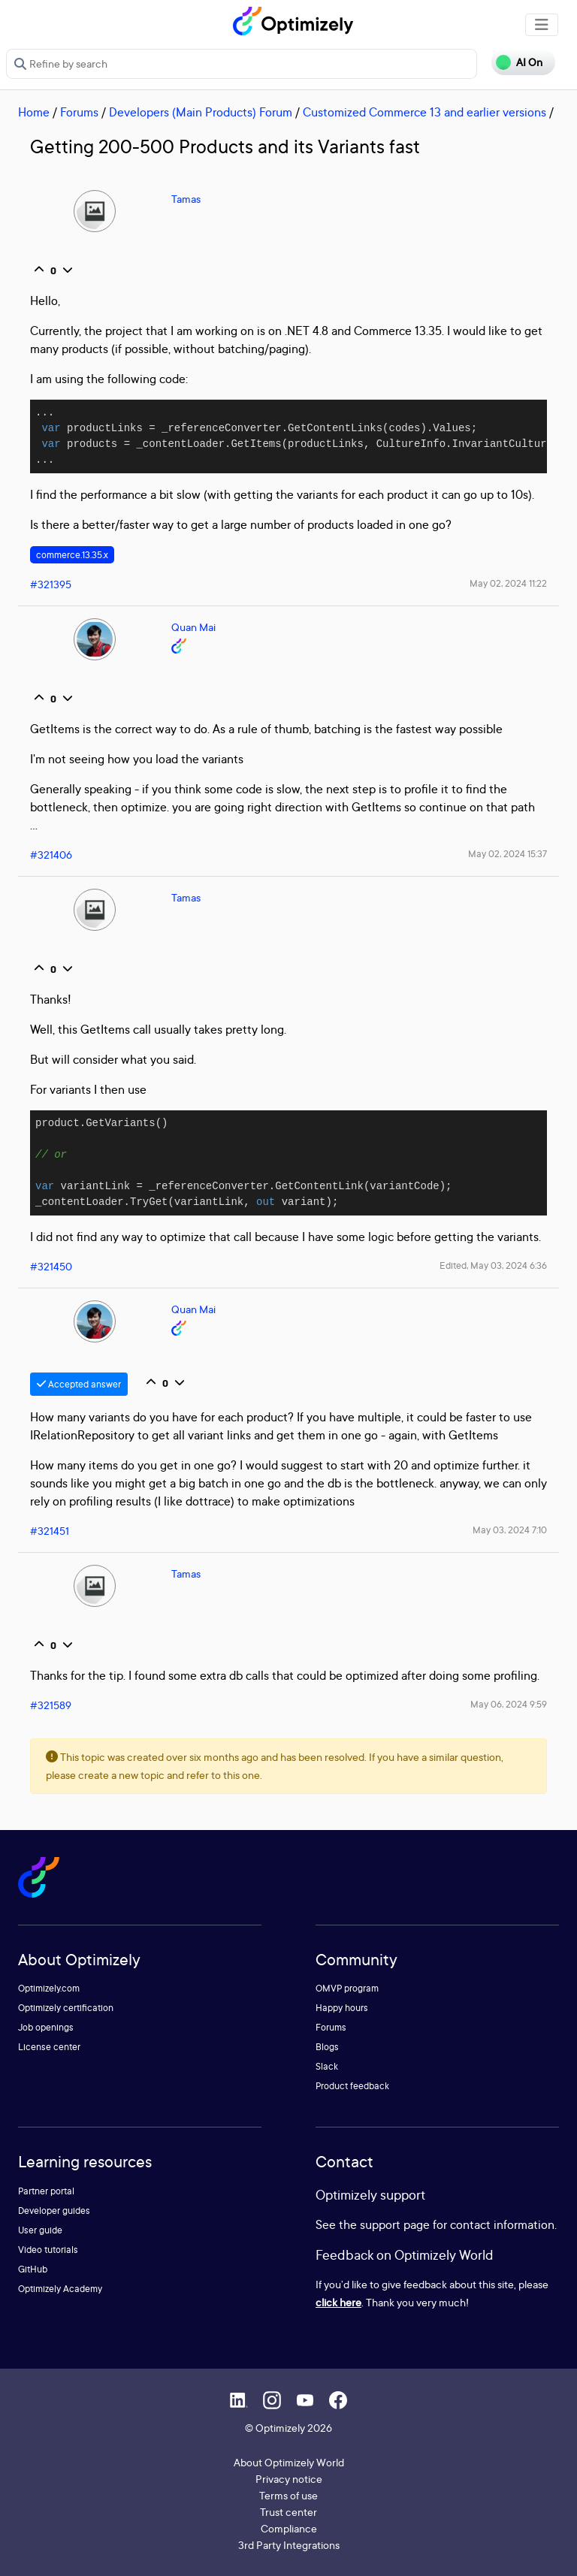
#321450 (51, 1266)
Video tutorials (48, 2249)
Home (34, 112)
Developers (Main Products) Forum (200, 112)
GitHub (32, 2269)
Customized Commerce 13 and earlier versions (424, 112)
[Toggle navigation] (541, 25)
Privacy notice (288, 2479)
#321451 (49, 1531)
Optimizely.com (49, 1988)
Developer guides (54, 2210)
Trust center (288, 2512)
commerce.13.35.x (72, 554)
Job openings (46, 2027)
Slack (327, 2066)
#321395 (50, 584)
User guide (40, 2230)
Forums (79, 112)
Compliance (289, 2528)
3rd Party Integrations (289, 2545)
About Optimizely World (289, 2462)
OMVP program (347, 1988)
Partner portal (46, 2191)
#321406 (51, 854)
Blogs (327, 2046)
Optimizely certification (65, 2007)
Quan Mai (193, 627)
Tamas (186, 199)
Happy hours (342, 2007)
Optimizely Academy (60, 2288)
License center (49, 2046)
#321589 (50, 1705)
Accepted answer (79, 1384)
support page (395, 2224)
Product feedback (352, 2085)
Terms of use (288, 2495)
